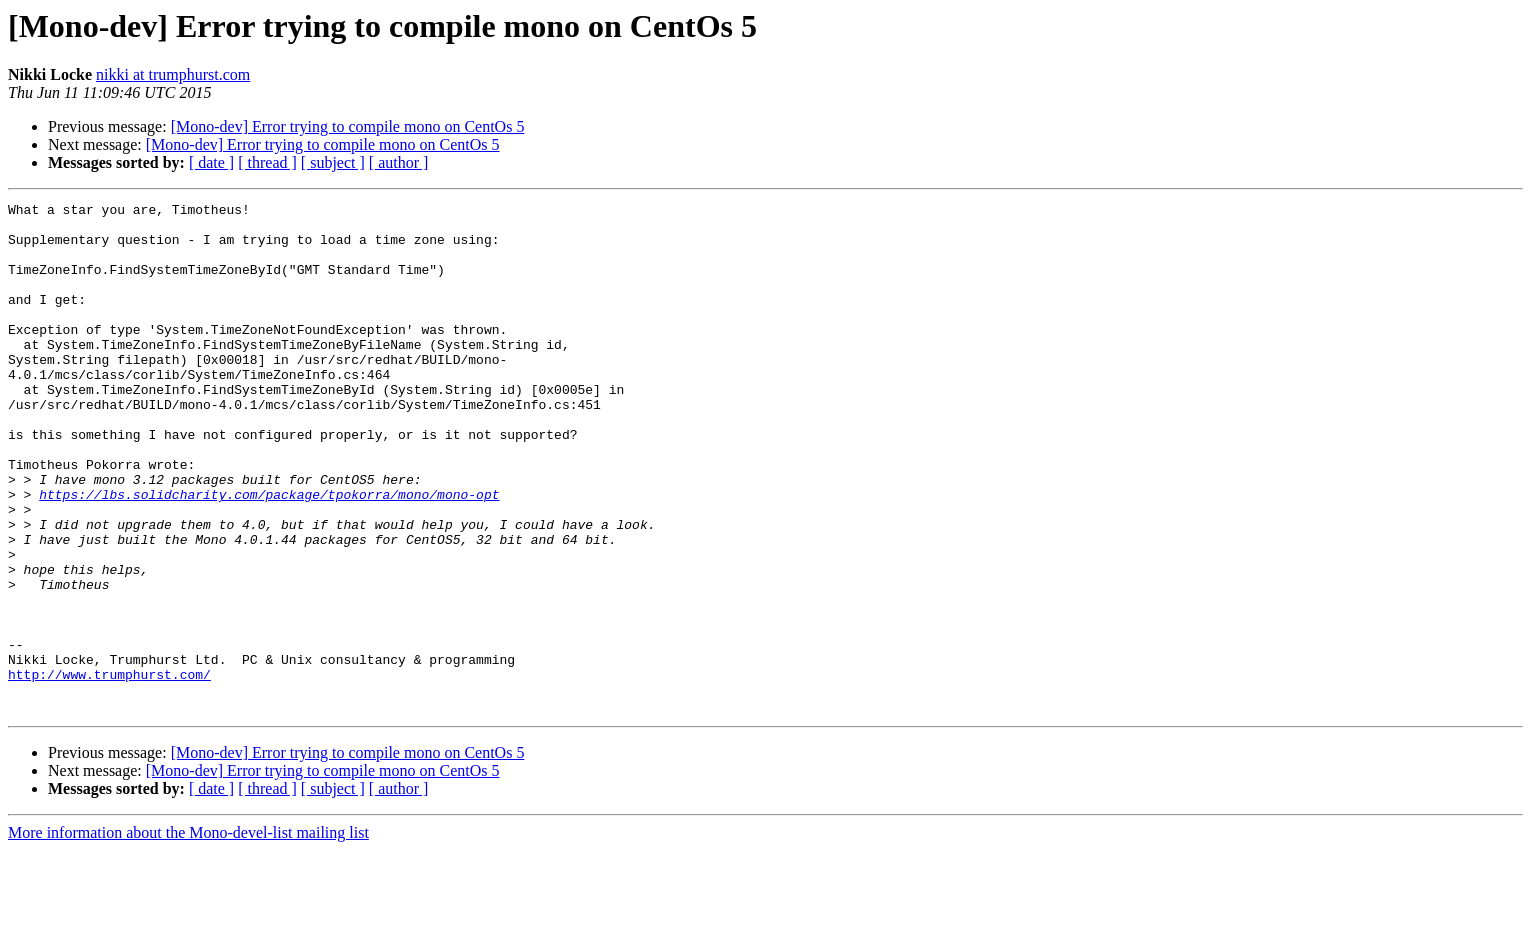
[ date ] (211, 162)
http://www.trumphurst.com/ (109, 770)
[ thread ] (267, 162)
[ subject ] (333, 162)
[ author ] (399, 162)
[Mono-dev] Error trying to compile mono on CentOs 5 (348, 126)
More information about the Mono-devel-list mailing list (188, 934)
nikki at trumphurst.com (173, 74)
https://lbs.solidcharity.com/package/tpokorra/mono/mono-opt (269, 554)
